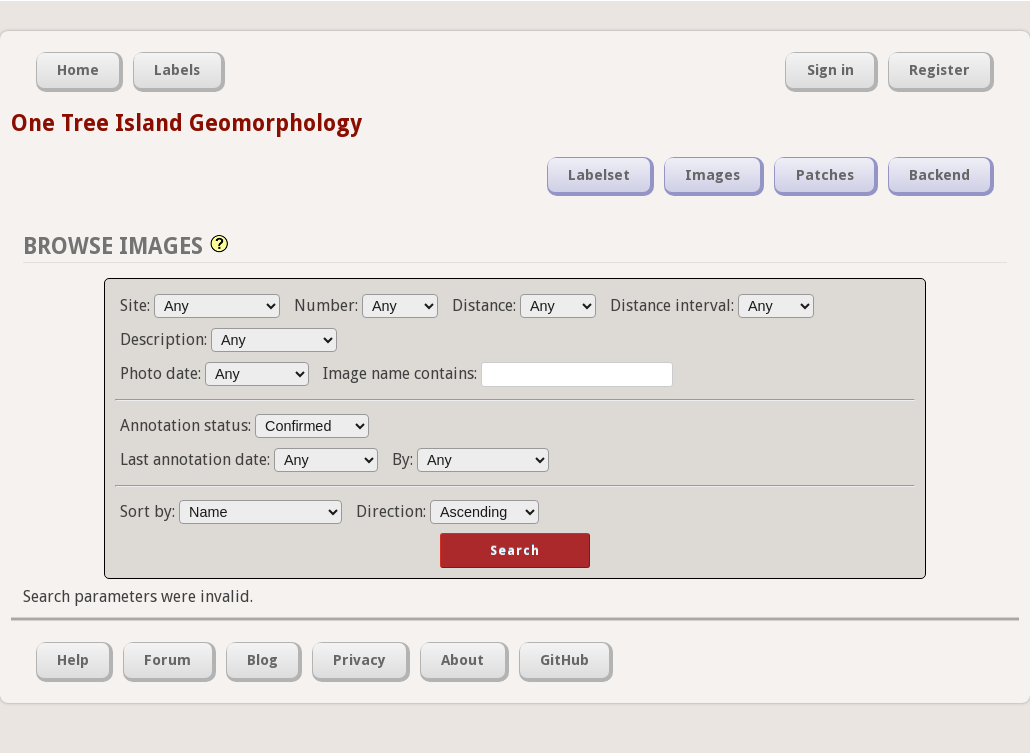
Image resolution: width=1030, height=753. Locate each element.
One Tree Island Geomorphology (186, 123)
